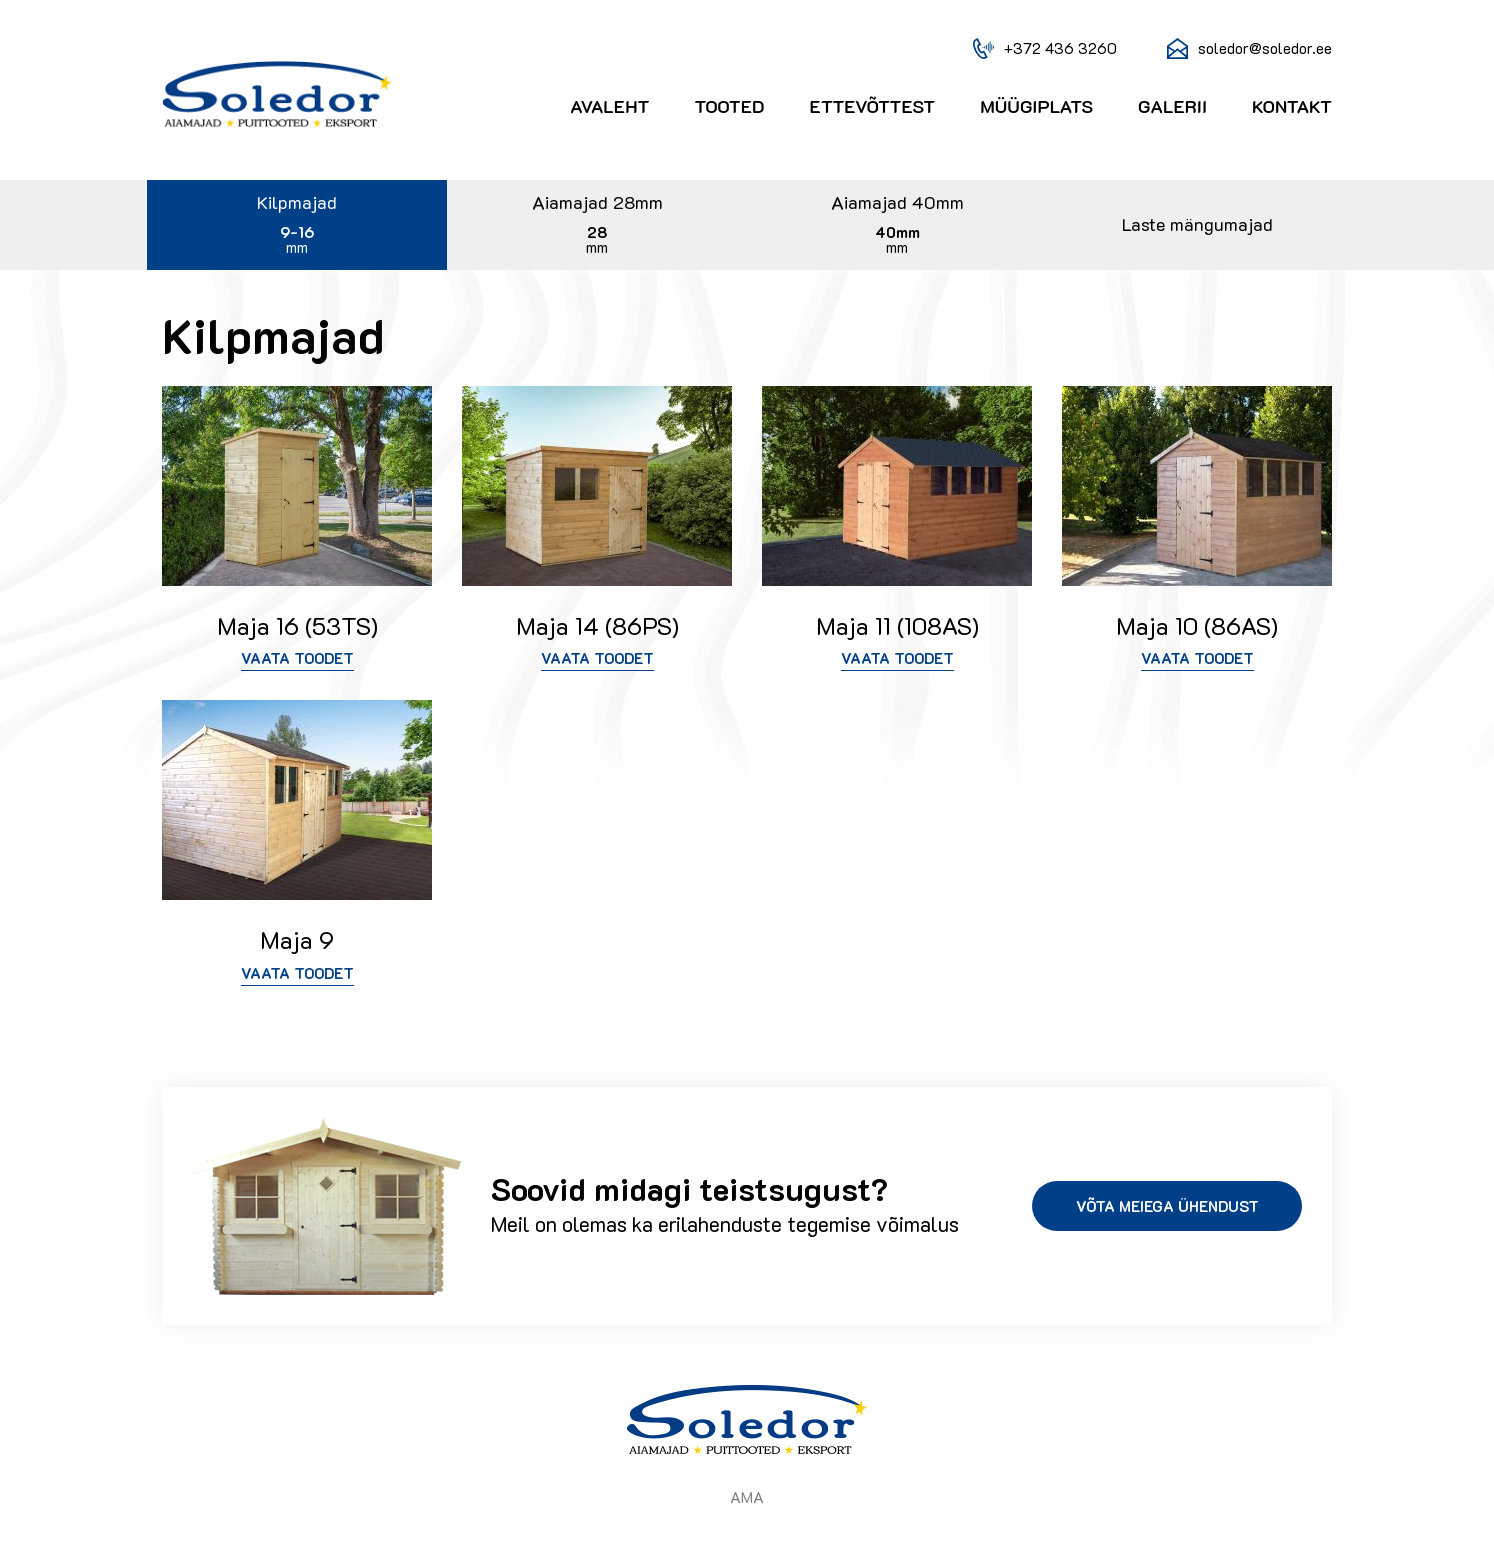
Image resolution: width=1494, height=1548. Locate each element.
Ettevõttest (873, 106)
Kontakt (1292, 106)
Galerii (1172, 106)
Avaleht (609, 106)
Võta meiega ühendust (1167, 1206)
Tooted (729, 106)
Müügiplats (1036, 106)
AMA (747, 1497)
